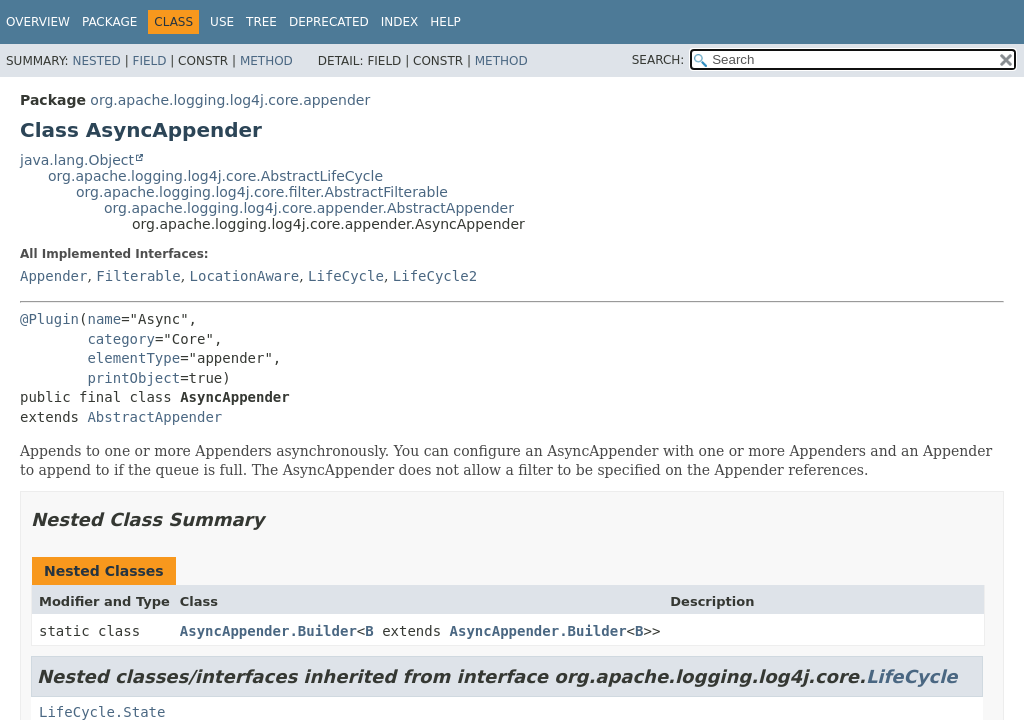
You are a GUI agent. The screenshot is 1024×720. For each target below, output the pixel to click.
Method (266, 61)
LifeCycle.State (102, 712)
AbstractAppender (154, 417)
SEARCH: (658, 60)
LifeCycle (346, 276)
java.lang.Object (77, 160)
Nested (96, 61)
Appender (53, 276)
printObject (133, 378)
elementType (133, 358)
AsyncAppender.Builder (268, 631)
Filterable (138, 276)
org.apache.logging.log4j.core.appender (230, 100)
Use (222, 22)
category (120, 339)
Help (445, 22)
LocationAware (245, 276)
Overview (38, 22)
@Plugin (49, 319)
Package (109, 22)
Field (149, 61)
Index (400, 22)
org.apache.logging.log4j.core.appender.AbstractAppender (309, 208)
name (104, 319)
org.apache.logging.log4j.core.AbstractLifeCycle (215, 176)
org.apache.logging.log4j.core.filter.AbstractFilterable (262, 192)
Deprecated (329, 22)
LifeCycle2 (435, 276)
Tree (261, 22)
